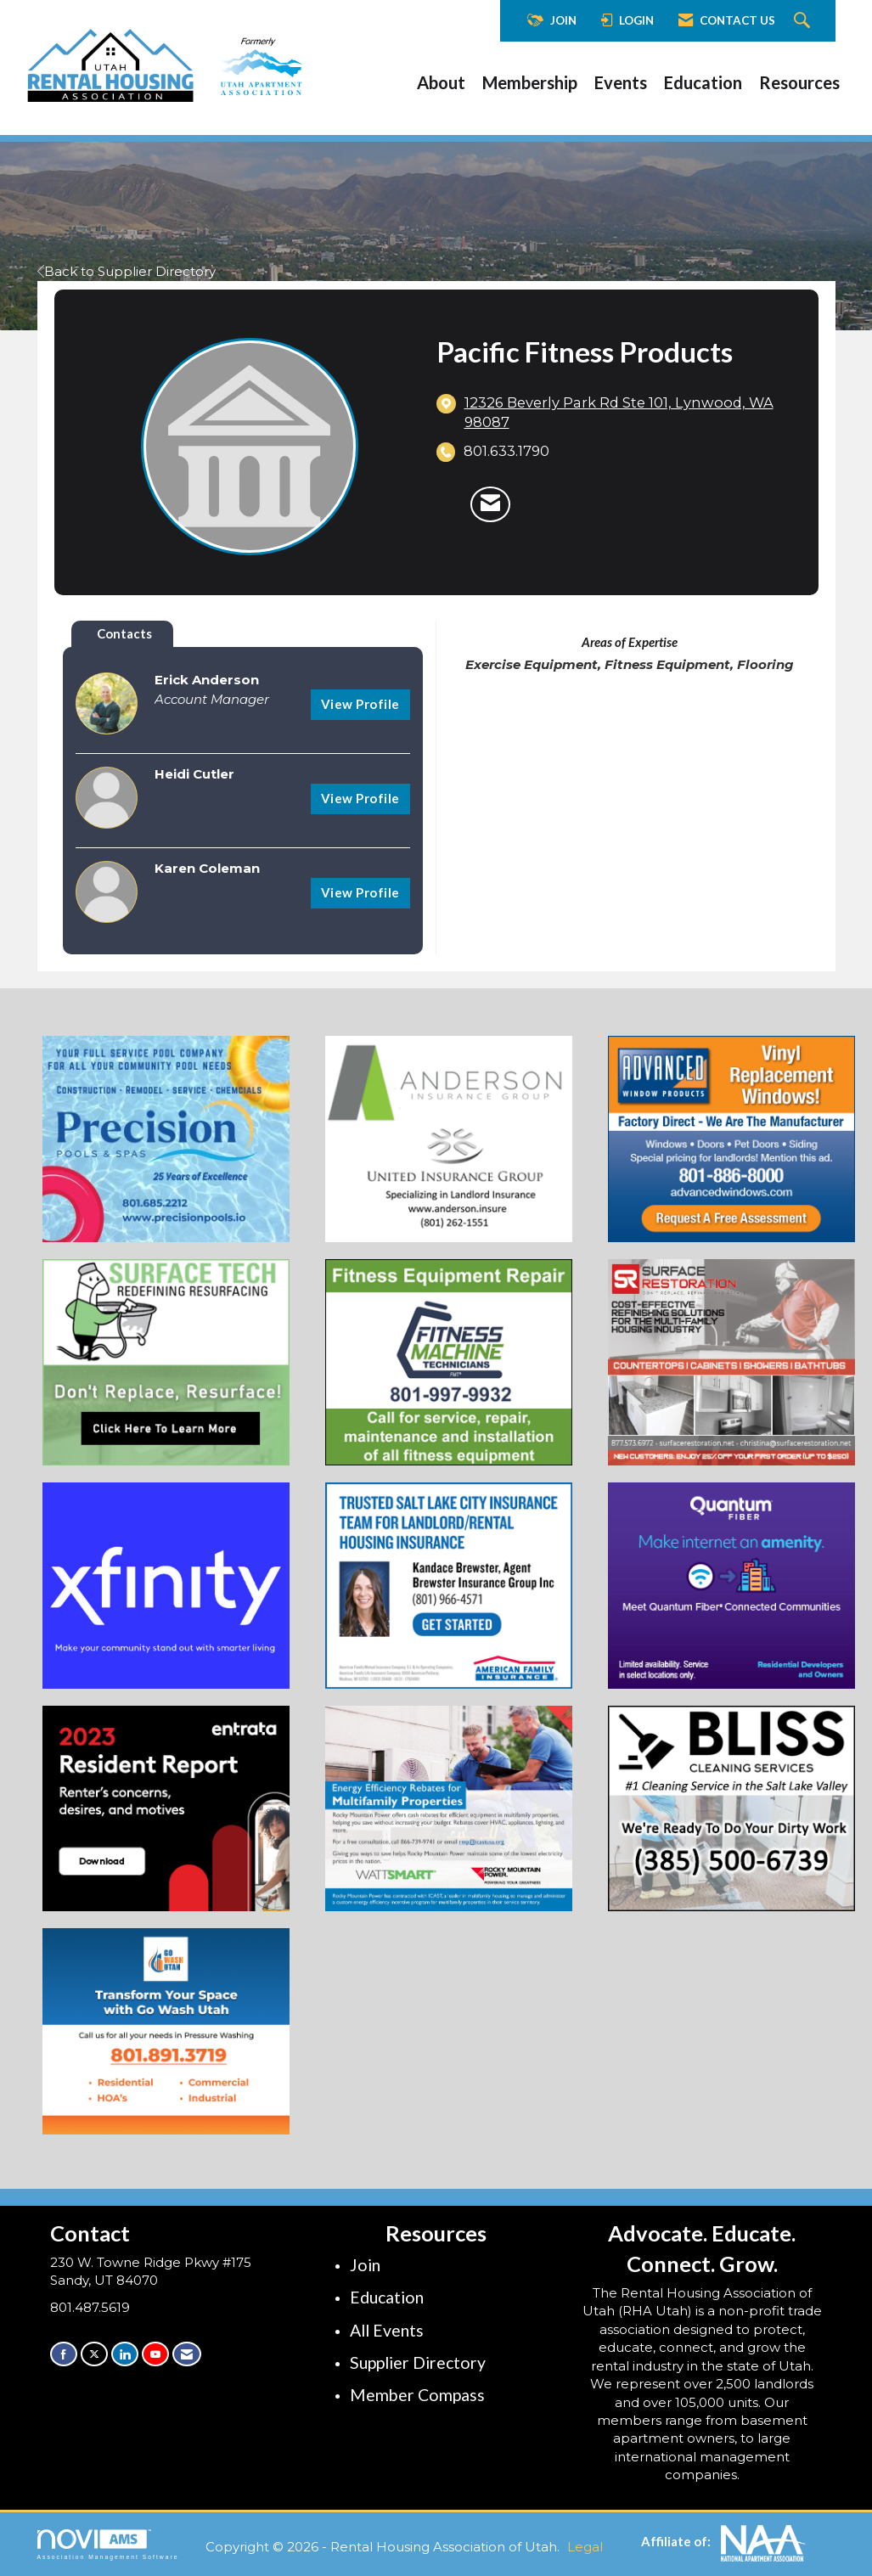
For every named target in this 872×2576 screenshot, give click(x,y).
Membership (529, 82)
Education (703, 82)
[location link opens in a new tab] (628, 413)
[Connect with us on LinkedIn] (124, 2354)
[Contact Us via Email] (186, 2354)
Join (365, 2265)
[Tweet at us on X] (94, 2354)
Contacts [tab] (124, 633)
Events (620, 82)
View (360, 703)
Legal (585, 2547)
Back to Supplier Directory (126, 271)
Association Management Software (108, 2544)
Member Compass (417, 2394)
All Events (387, 2330)
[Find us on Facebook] (63, 2354)
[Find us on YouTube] (155, 2354)
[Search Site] (804, 21)
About (441, 82)
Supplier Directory (418, 2362)
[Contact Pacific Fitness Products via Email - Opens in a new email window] (490, 504)
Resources (799, 82)
